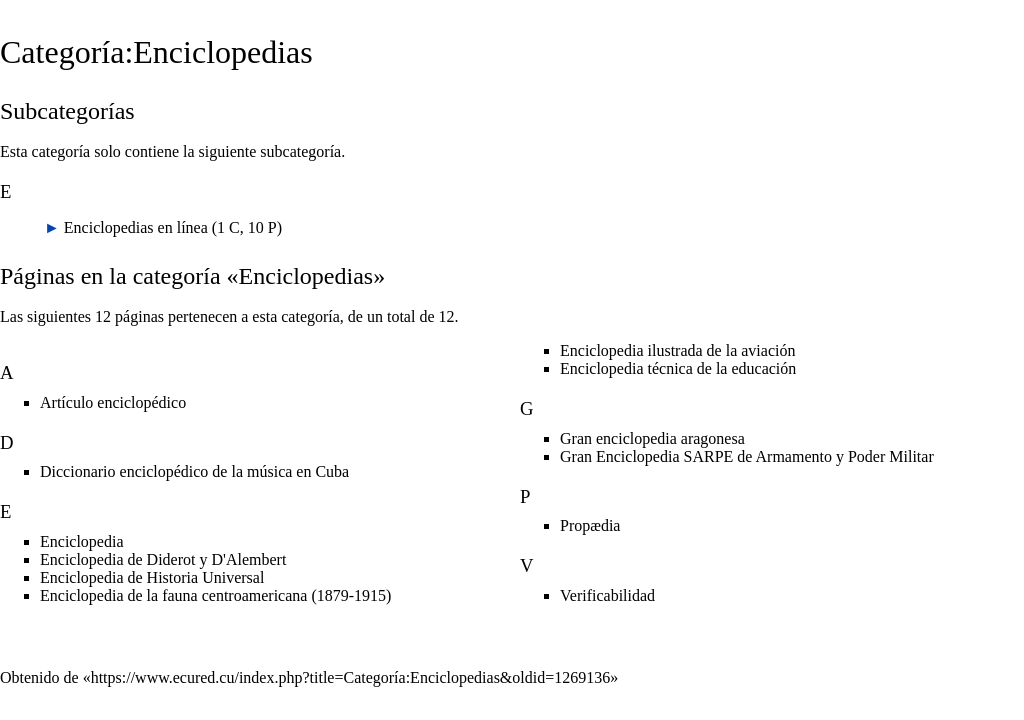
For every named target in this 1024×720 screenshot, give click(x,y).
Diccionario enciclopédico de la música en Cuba (194, 471)
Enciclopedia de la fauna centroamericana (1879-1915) (215, 595)
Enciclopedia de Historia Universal (152, 577)
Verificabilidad (607, 595)
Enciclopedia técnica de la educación (678, 368)
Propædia (590, 525)
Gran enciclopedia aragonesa (652, 438)
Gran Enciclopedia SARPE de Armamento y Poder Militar (747, 456)
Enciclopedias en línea (136, 227)
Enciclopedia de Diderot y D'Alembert (163, 559)
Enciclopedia (82, 541)
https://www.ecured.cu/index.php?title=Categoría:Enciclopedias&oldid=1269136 (351, 677)
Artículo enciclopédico (113, 402)
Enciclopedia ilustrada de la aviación (677, 350)
